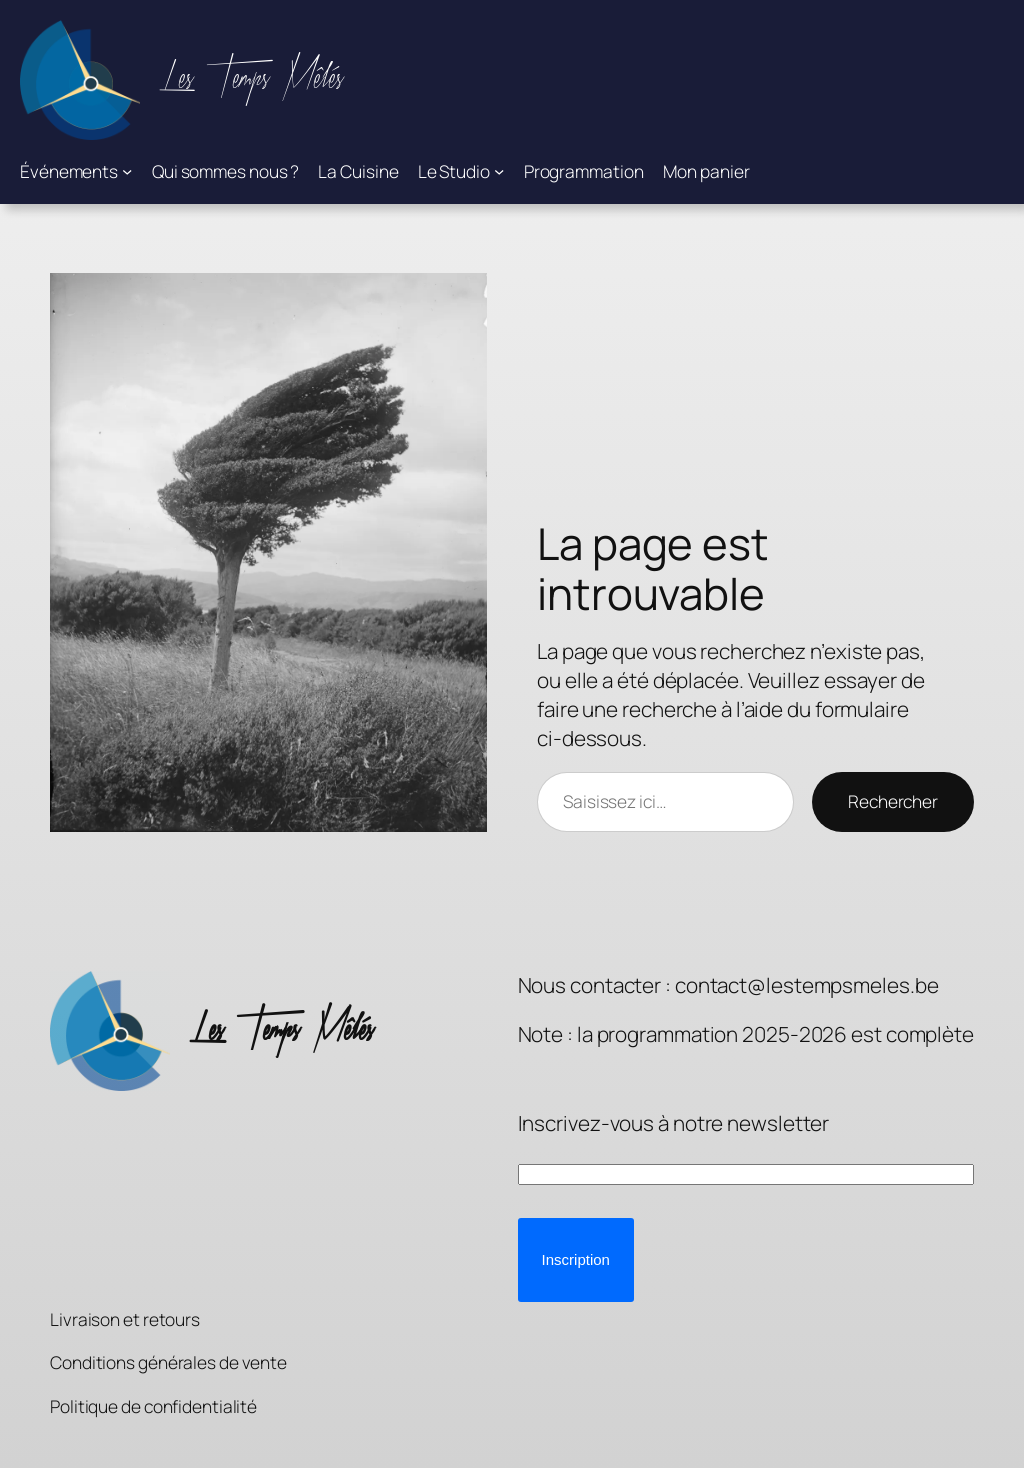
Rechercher (893, 801)
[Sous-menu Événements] (127, 171)
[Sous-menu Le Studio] (499, 171)
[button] (576, 1260)
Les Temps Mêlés (251, 79)
